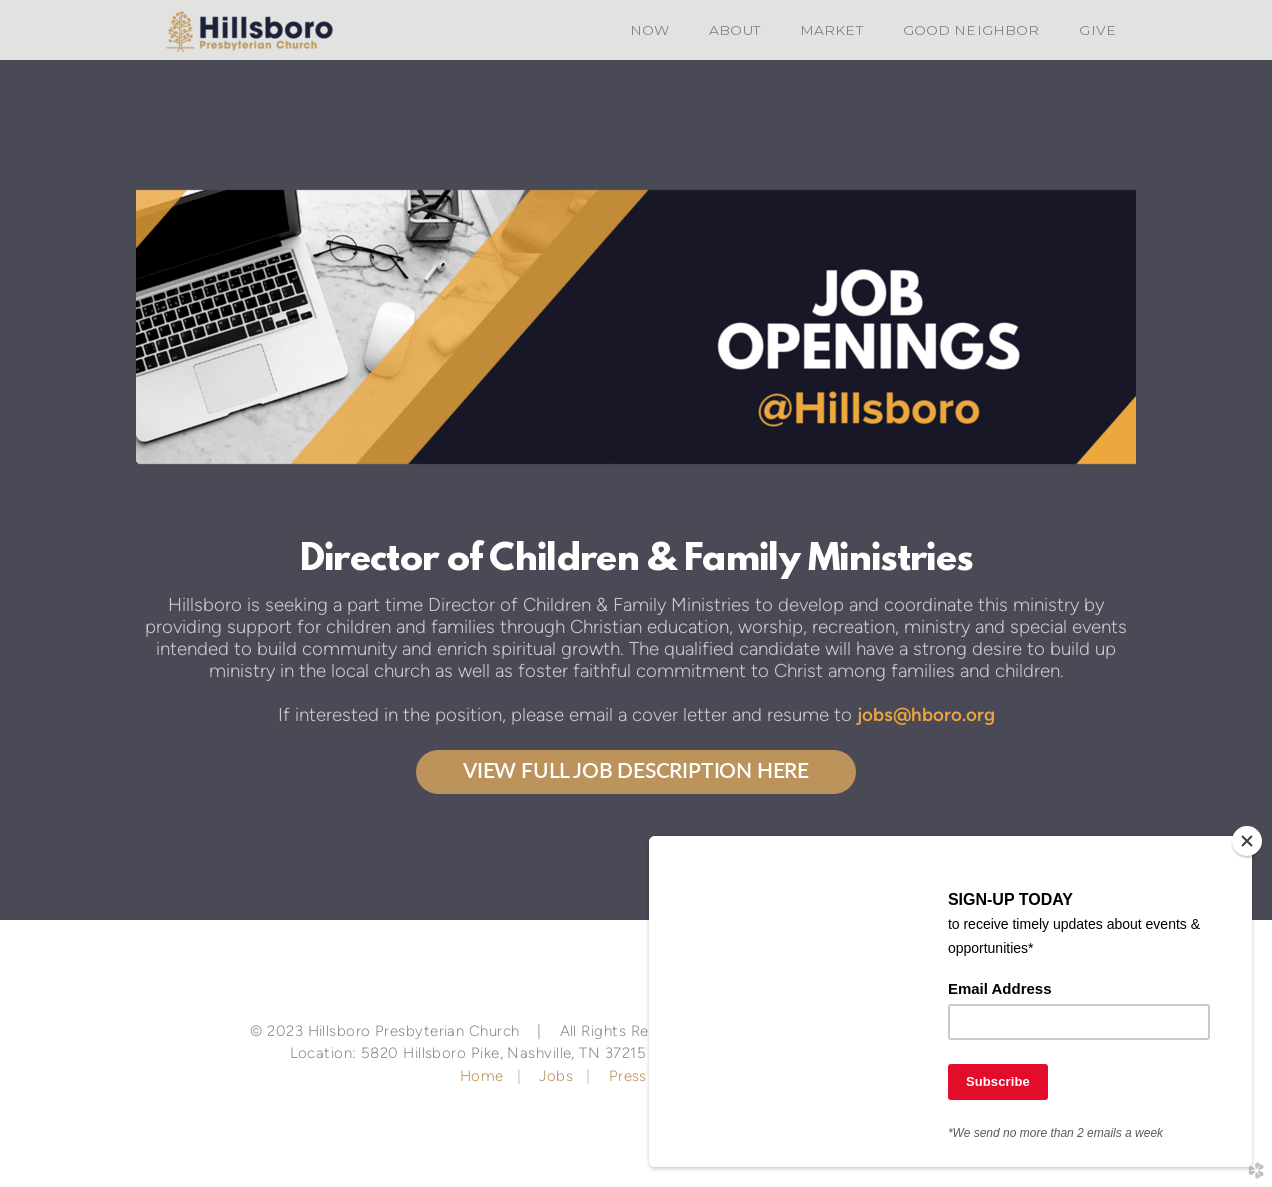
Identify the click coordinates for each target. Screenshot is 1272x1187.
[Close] (1247, 841)
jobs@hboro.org (926, 714)
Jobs (556, 1076)
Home (484, 1076)
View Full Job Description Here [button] (636, 771)
